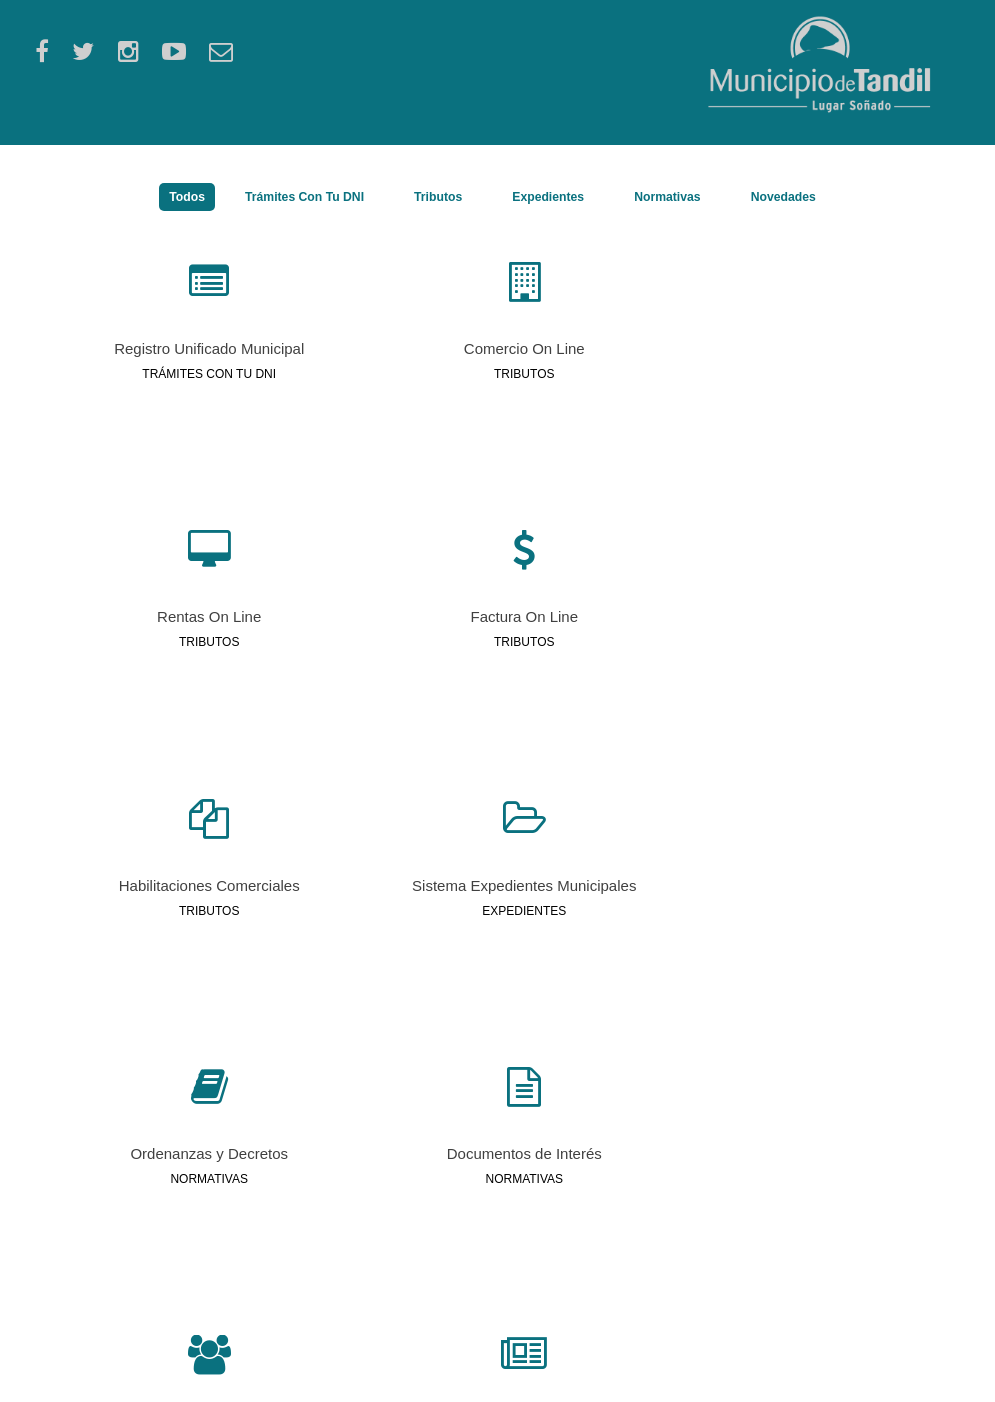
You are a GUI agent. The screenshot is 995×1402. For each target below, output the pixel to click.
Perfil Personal (323, 1266)
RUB (293, 1246)
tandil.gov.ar (146, 1369)
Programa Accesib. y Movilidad (608, 1266)
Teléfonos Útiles (828, 1306)
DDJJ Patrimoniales (574, 1246)
